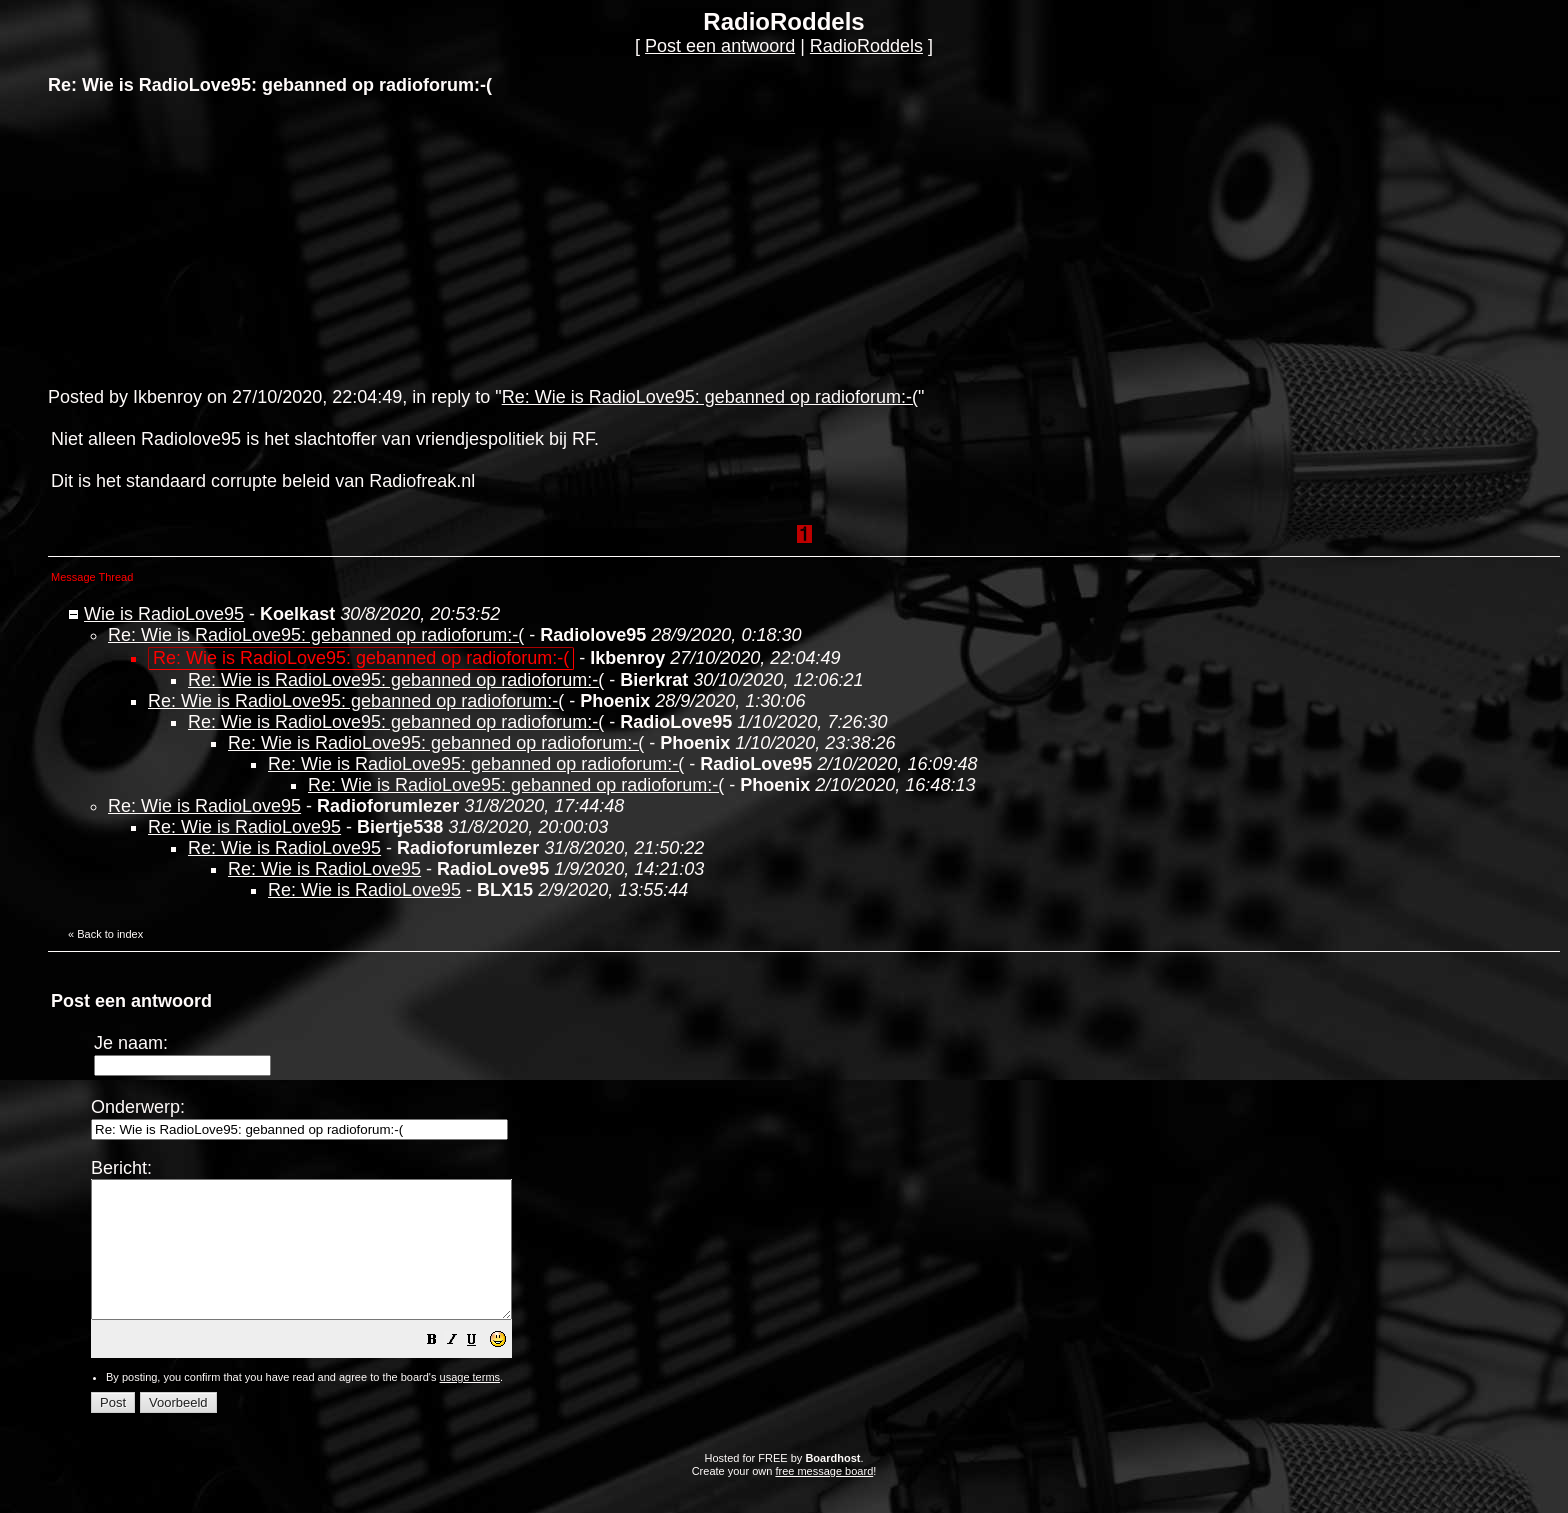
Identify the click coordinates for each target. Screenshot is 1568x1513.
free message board (824, 1498)
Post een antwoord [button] (720, 46)
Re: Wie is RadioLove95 (204, 806)
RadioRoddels (866, 46)
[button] (482, 1368)
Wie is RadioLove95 (164, 614)
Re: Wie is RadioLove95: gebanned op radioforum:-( (710, 397)
